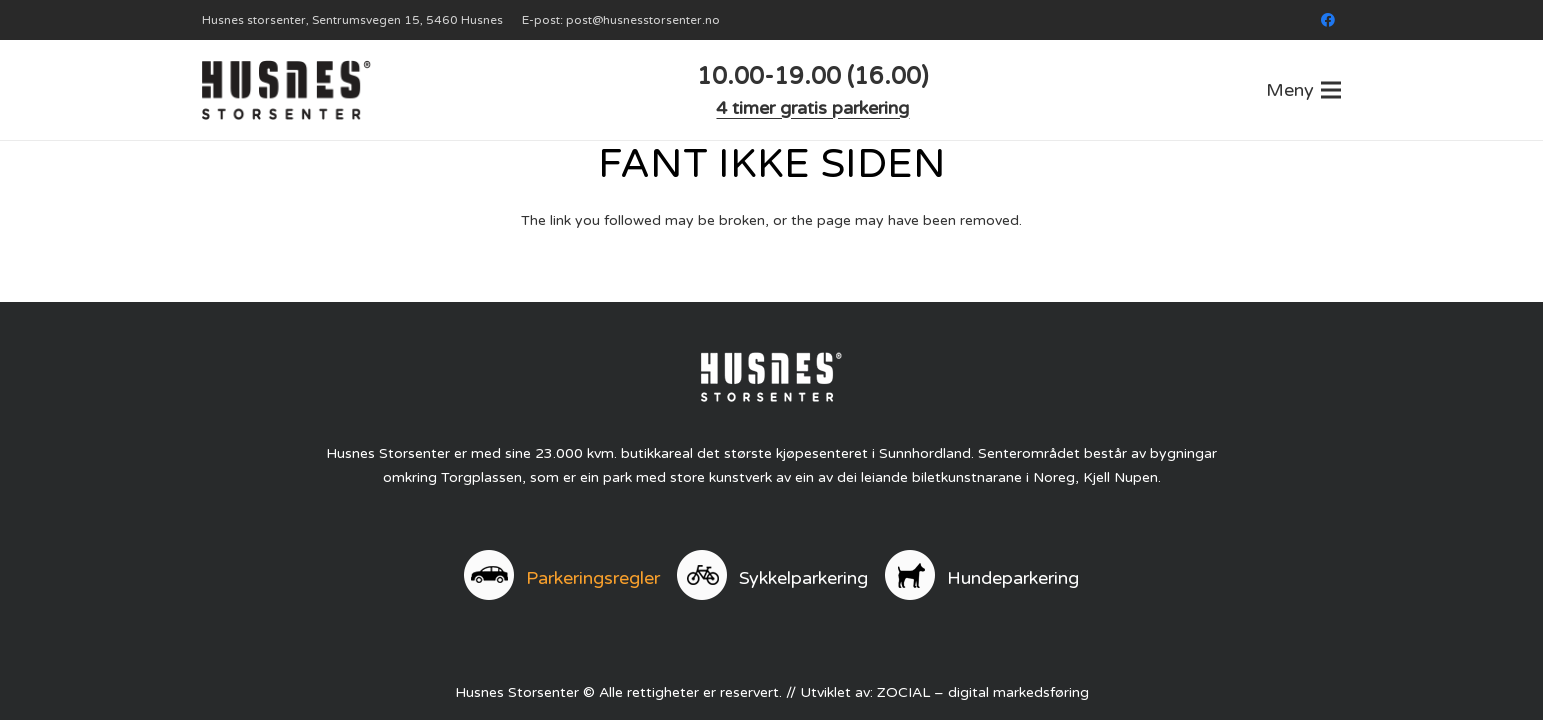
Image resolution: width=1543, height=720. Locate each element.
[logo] (286, 90)
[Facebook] (1328, 20)
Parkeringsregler (593, 578)
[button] (1303, 90)
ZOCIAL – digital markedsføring (983, 692)
